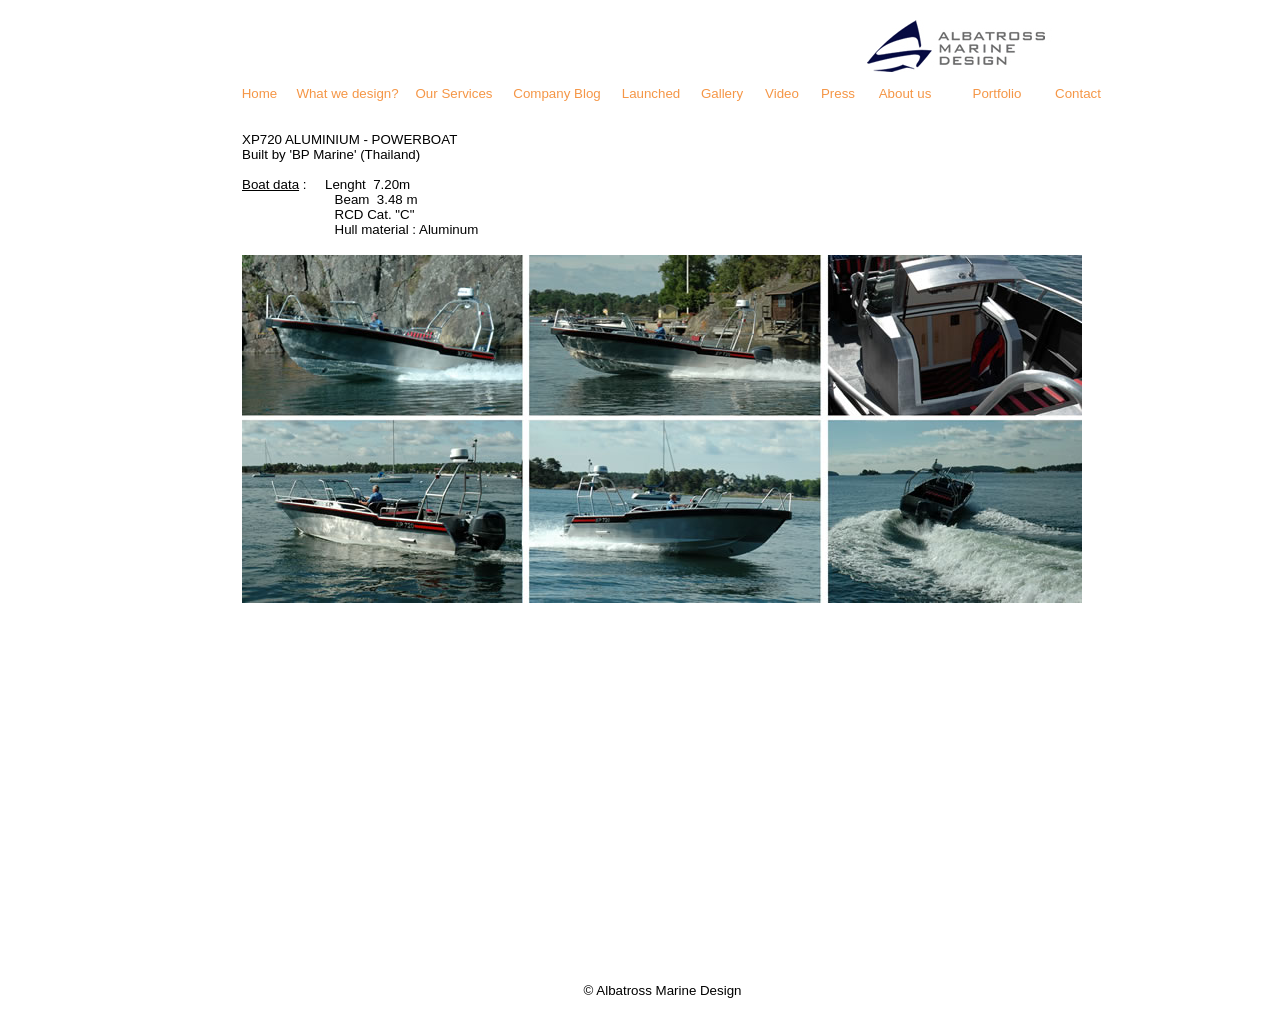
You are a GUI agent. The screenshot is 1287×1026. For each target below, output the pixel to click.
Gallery (722, 93)
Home (260, 93)
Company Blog (556, 93)
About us (905, 93)
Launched (651, 93)
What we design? (347, 93)
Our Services (453, 93)
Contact (1078, 93)
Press (838, 93)
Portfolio (997, 93)
